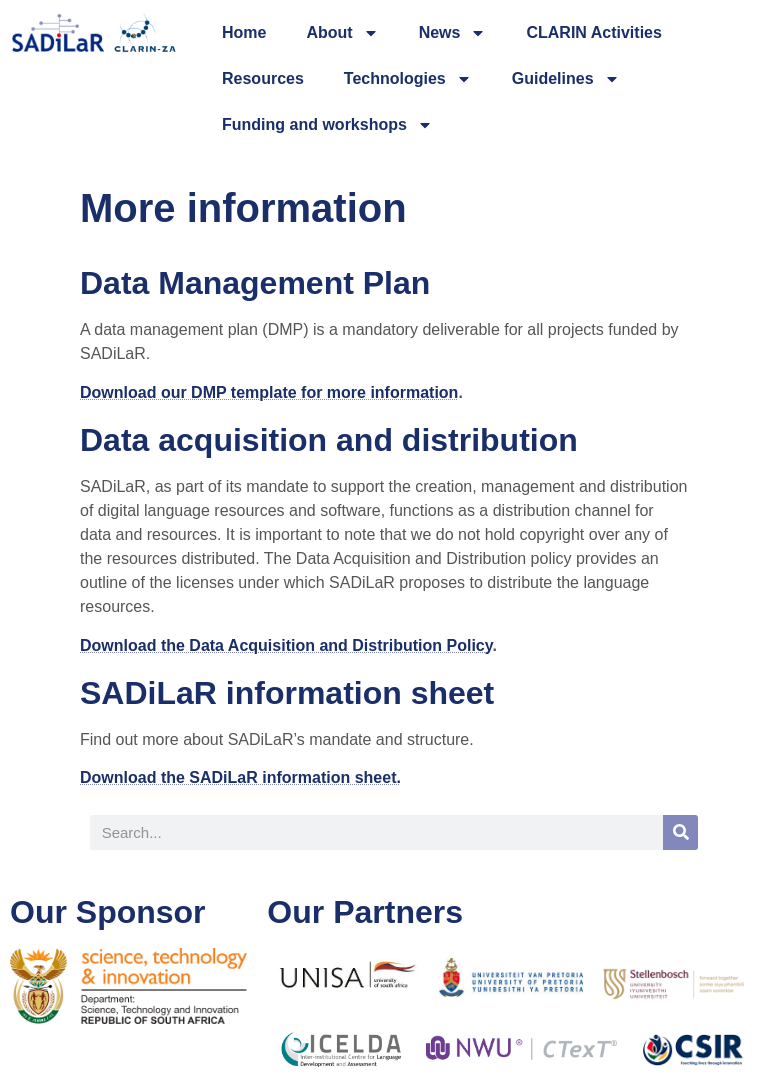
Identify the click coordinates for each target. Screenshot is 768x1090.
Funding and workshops (327, 125)
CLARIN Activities (593, 32)
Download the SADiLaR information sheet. (240, 777)
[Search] (680, 832)
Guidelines (566, 79)
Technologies (408, 79)
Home (244, 32)
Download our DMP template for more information (269, 392)
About (342, 33)
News (453, 33)
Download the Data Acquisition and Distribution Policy (286, 645)
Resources (263, 78)
